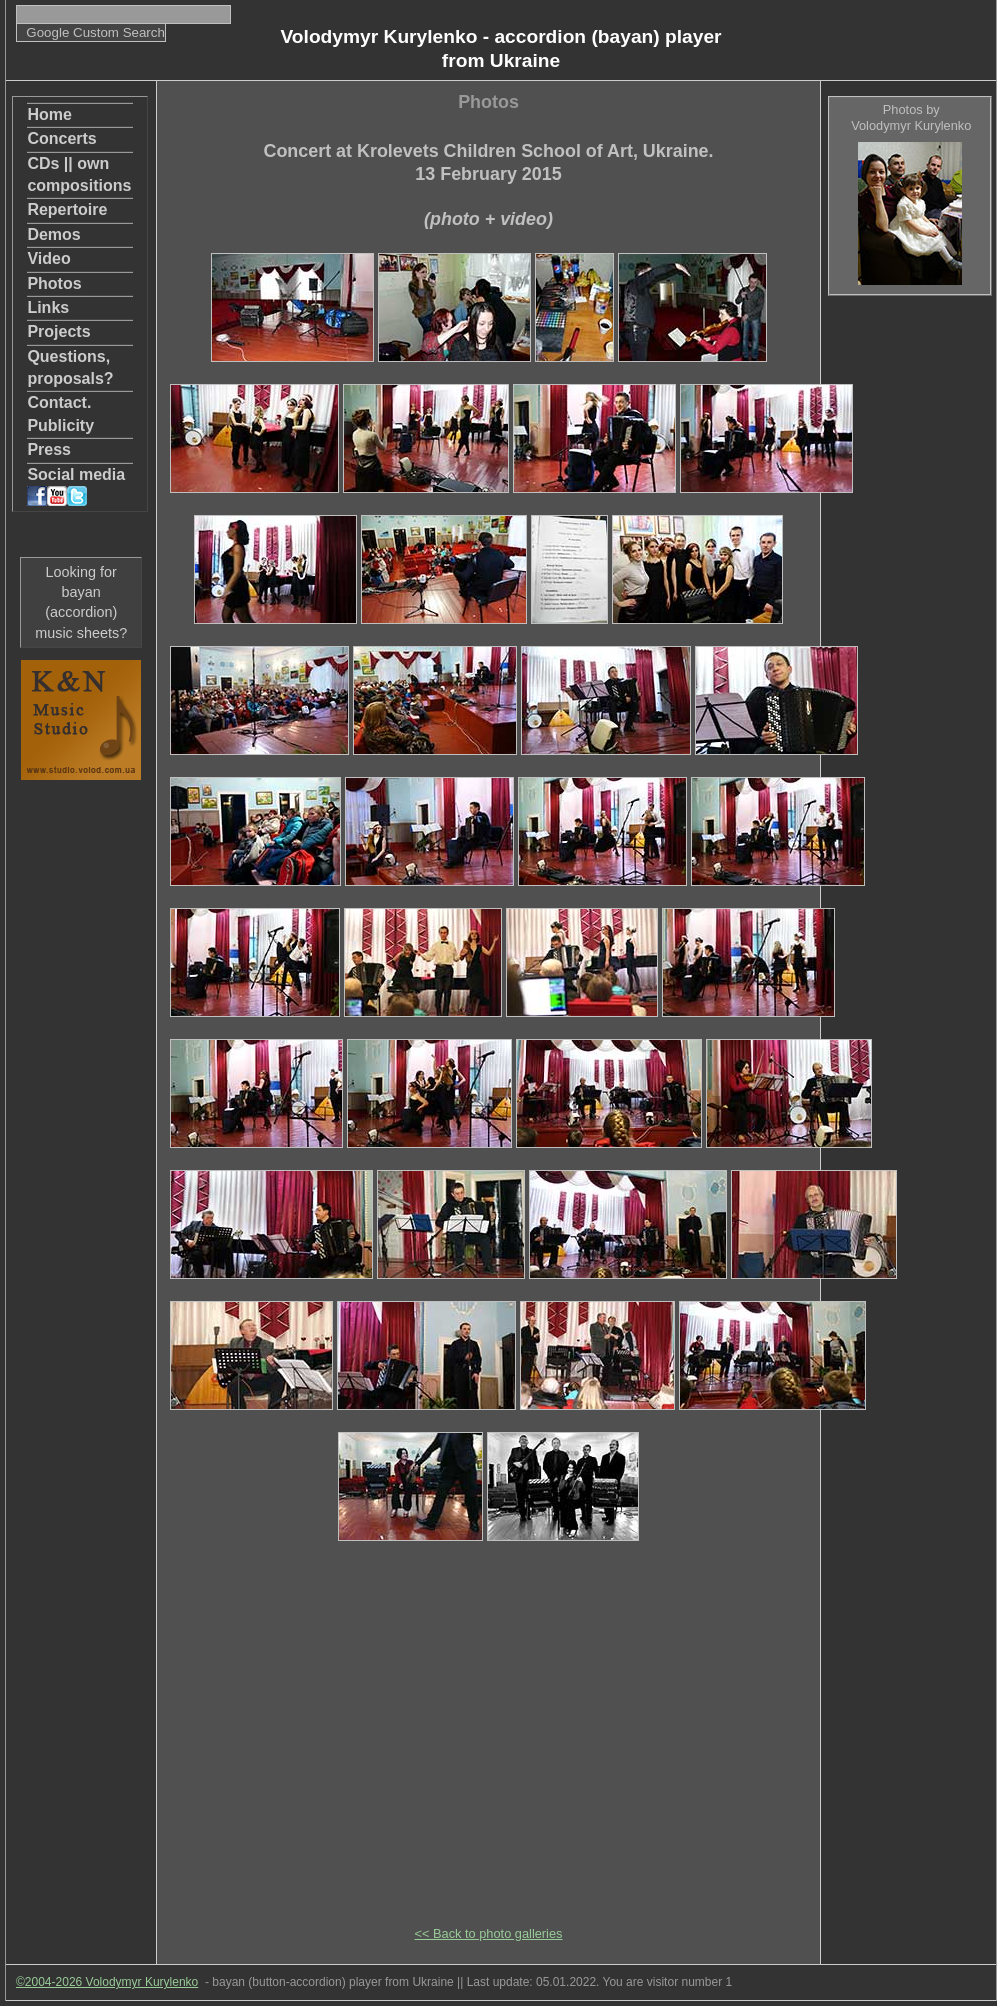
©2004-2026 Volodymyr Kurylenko (107, 1982)
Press (49, 449)
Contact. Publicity (60, 413)
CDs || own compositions (79, 174)
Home (49, 114)
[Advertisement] (909, 611)
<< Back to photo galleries (489, 1933)
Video (48, 258)
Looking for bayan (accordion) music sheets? (81, 602)
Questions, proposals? (70, 367)
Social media (76, 486)
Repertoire (67, 209)
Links (48, 307)
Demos (53, 234)
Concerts (61, 138)
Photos (54, 283)
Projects (58, 331)
